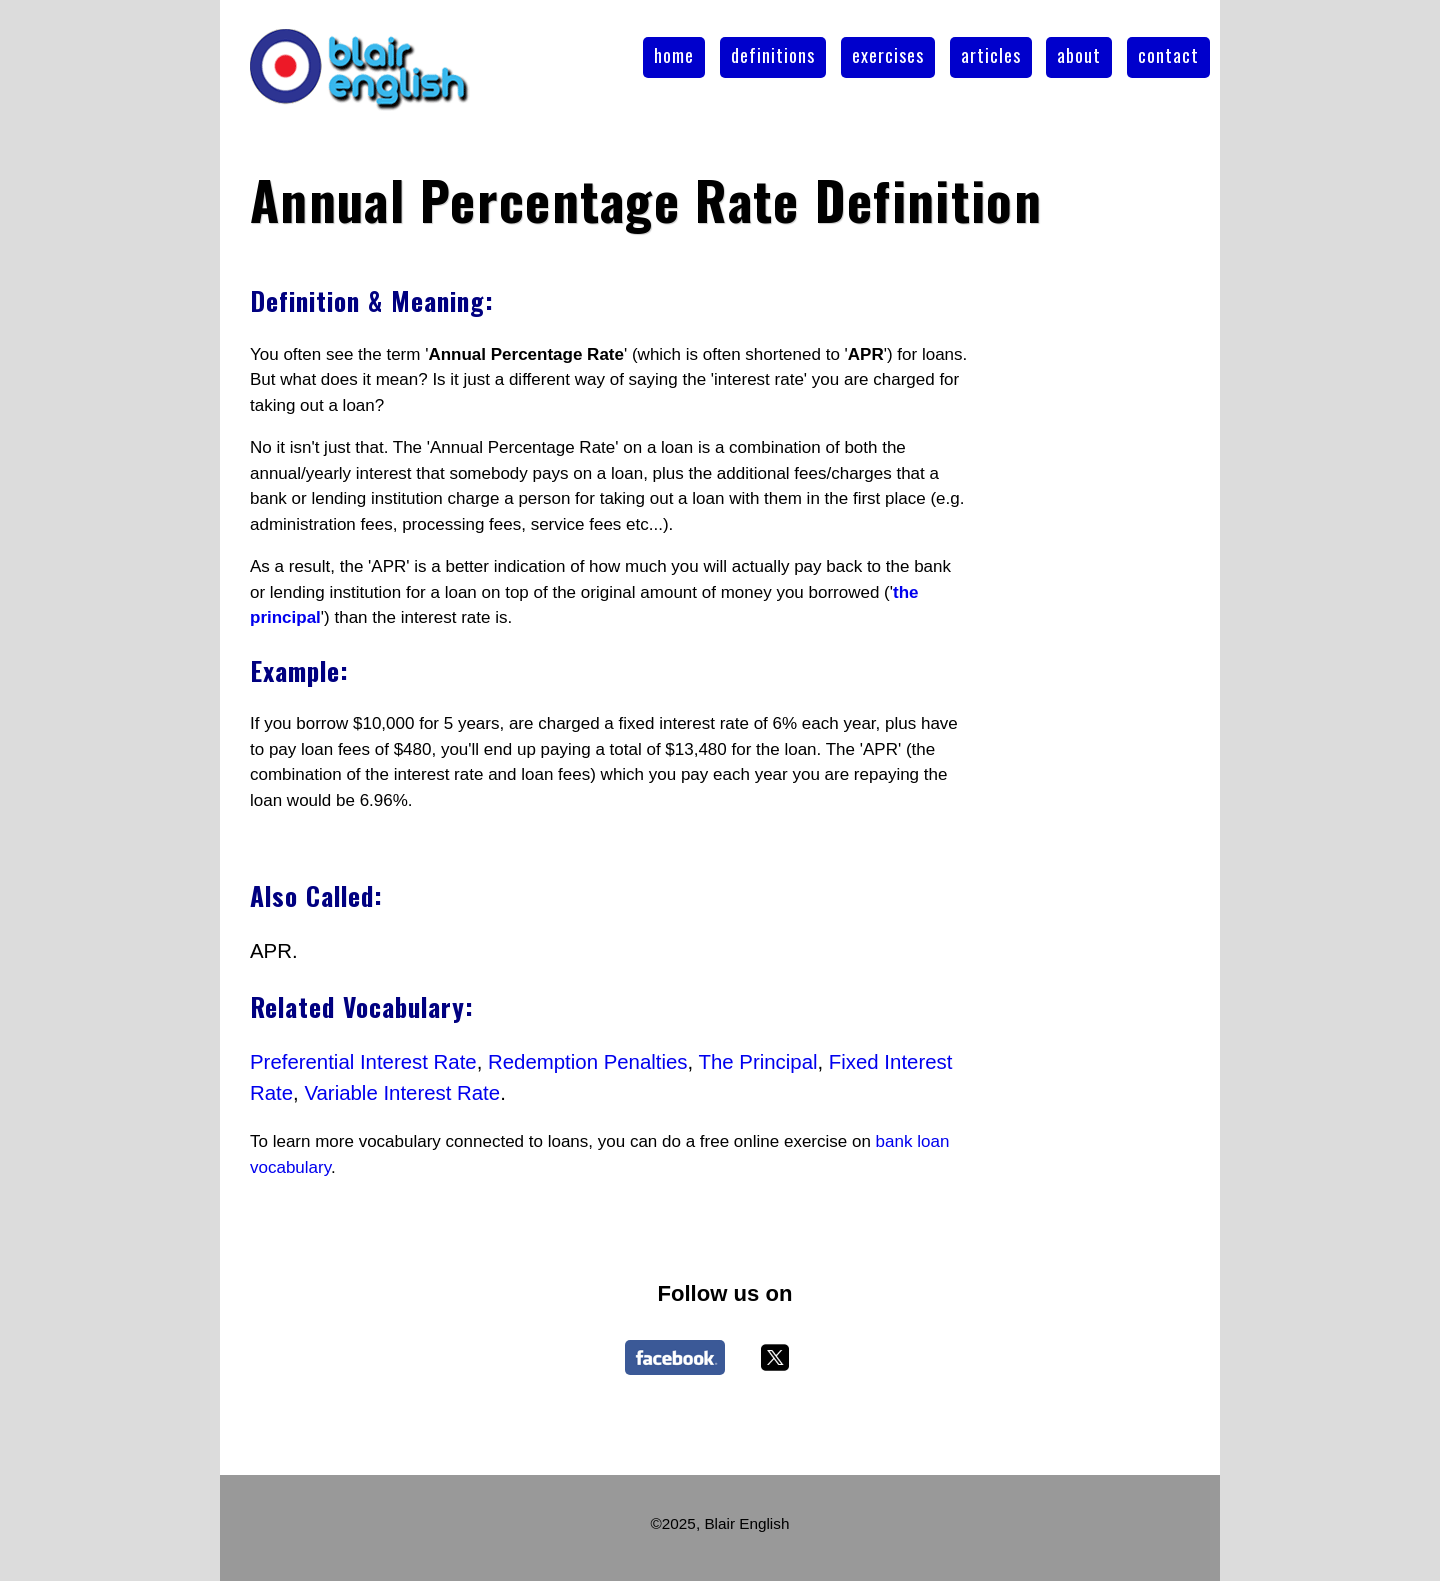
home (674, 55)
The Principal (758, 1062)
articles (991, 55)
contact (1168, 55)
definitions (773, 55)
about (1079, 55)
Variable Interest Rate (402, 1093)
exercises (888, 55)
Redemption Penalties (588, 1062)
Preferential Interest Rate (363, 1062)
